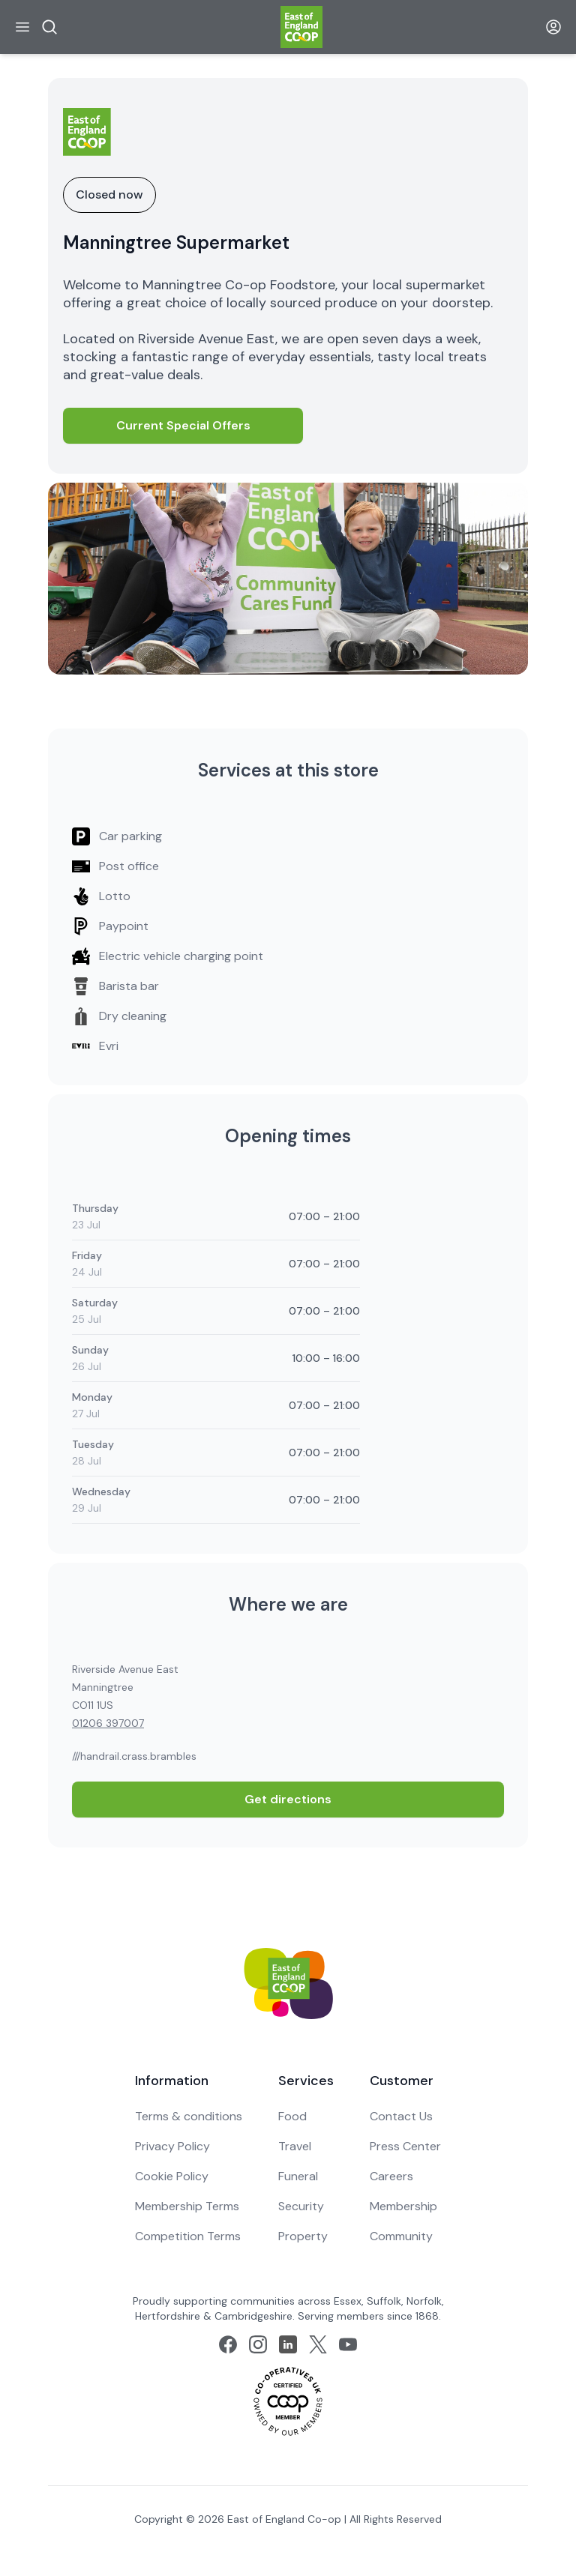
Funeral (298, 2176)
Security (301, 2206)
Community (401, 2236)
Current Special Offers (183, 425)
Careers (391, 2176)
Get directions (288, 1799)
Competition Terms (188, 2236)
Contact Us (401, 2116)
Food (292, 2116)
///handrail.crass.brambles (134, 1756)
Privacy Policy (172, 2146)
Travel (294, 2146)
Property (303, 2236)
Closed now (109, 194)
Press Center (405, 2146)
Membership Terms (187, 2206)
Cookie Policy (171, 2176)
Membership (403, 2206)
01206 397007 (108, 1723)
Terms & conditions (188, 2116)
